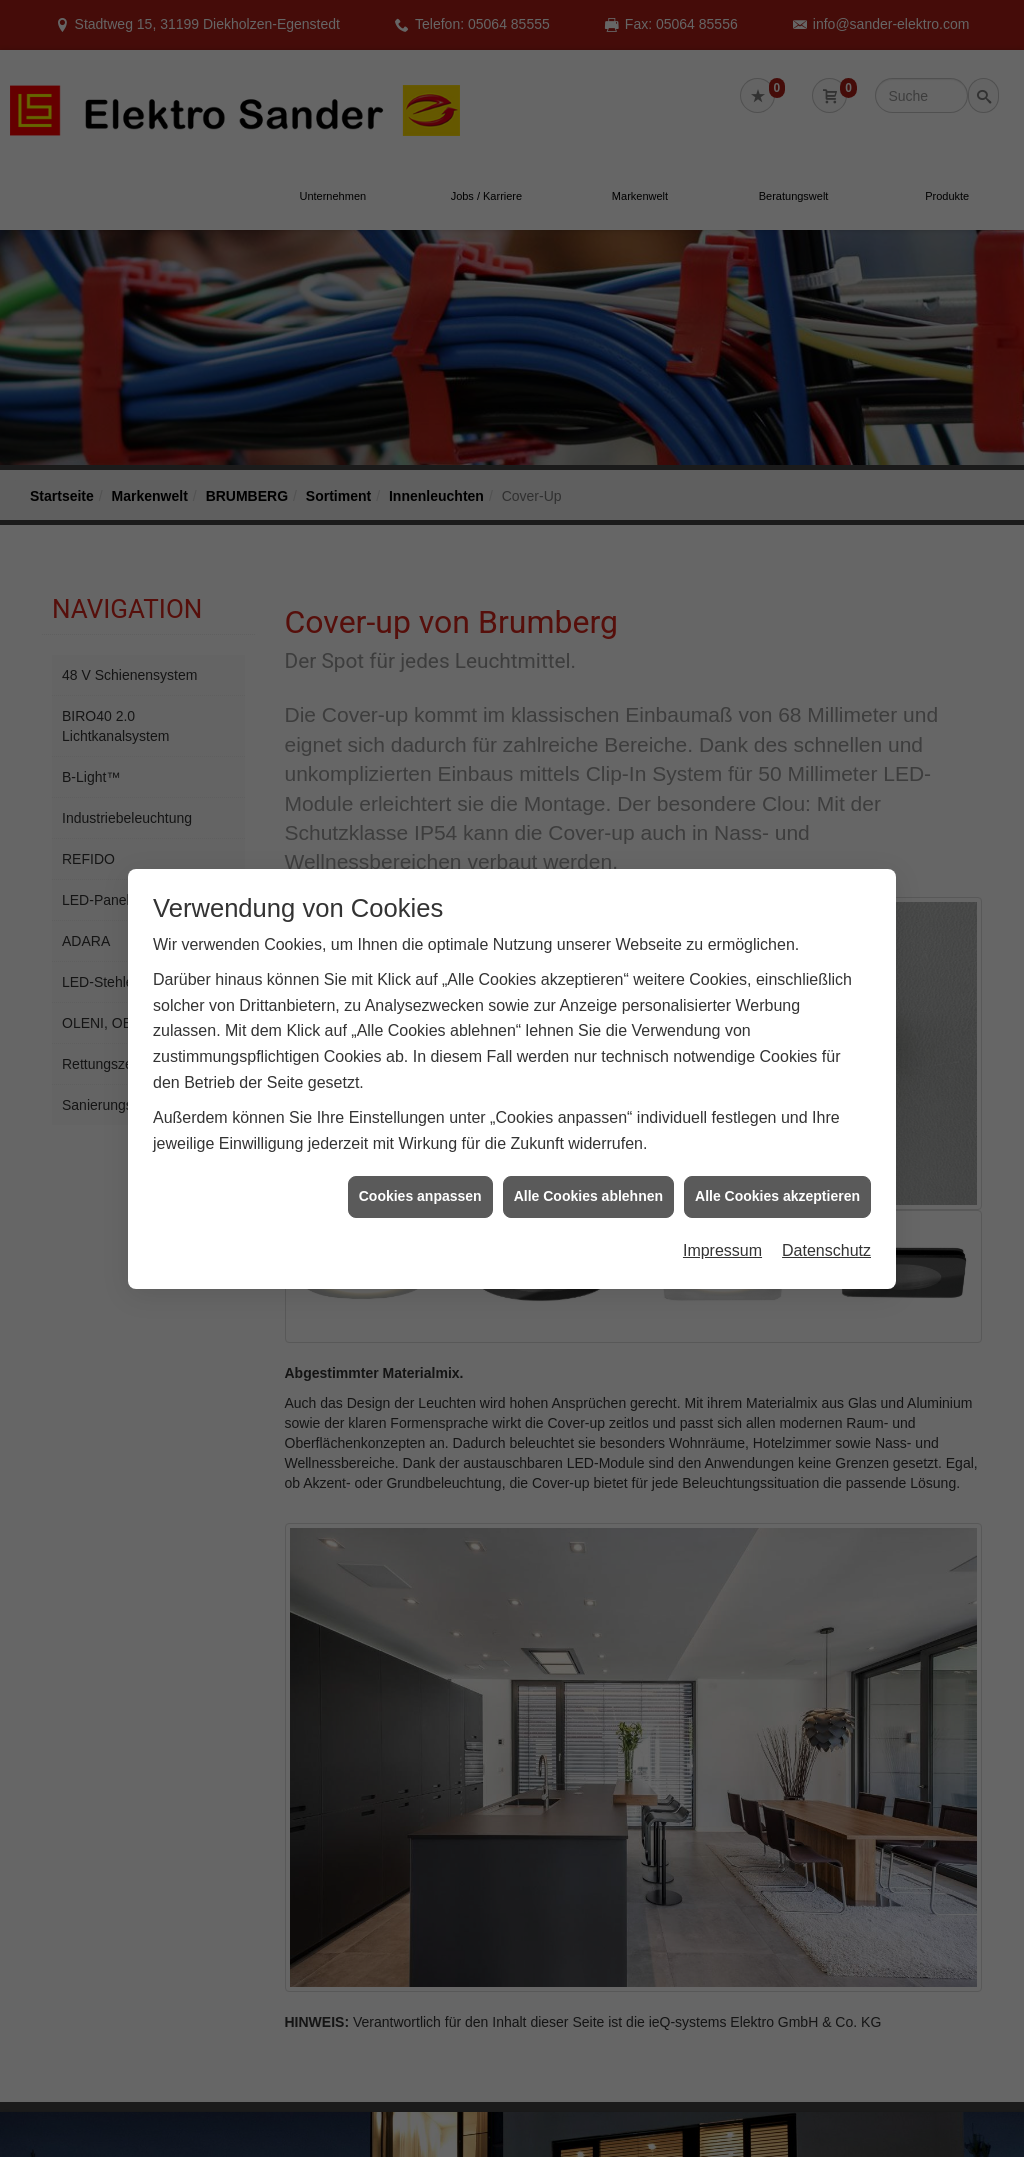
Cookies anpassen (420, 1177)
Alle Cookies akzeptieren (777, 1177)
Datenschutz (826, 1231)
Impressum (722, 1231)
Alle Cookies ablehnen (588, 1177)
